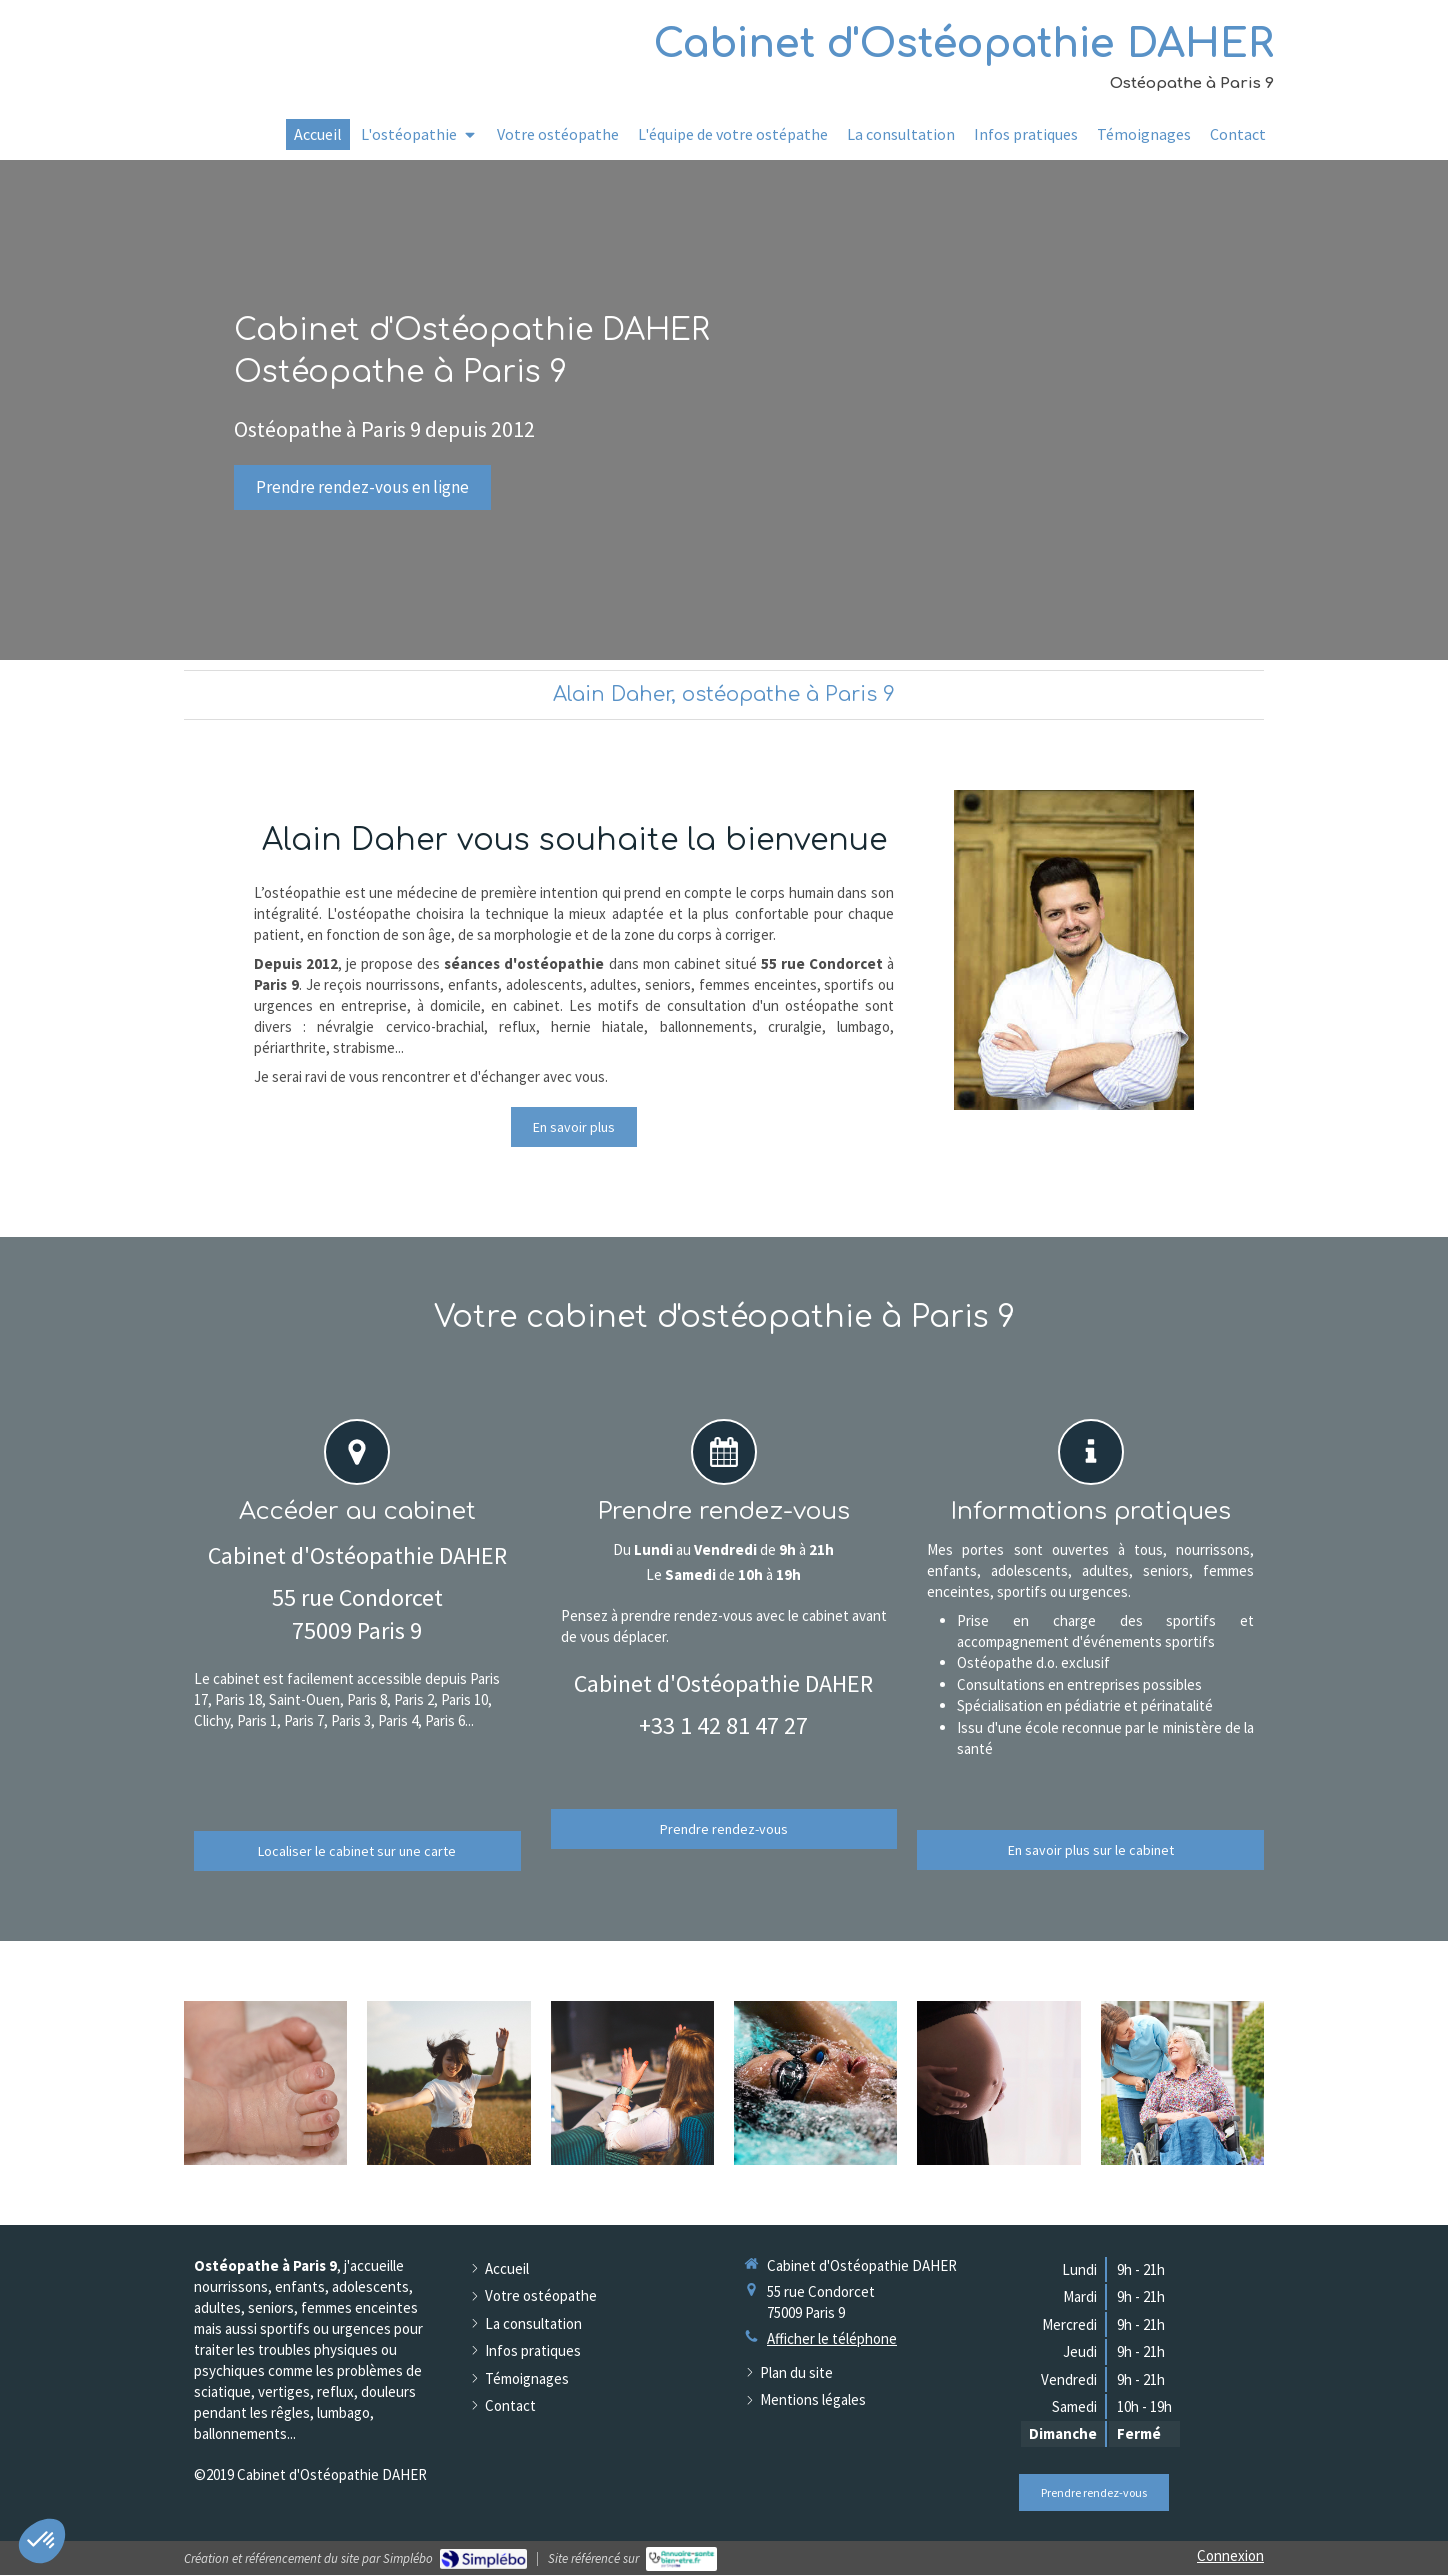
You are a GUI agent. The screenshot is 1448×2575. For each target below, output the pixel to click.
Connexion (1230, 2555)
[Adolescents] (448, 2083)
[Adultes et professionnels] (632, 2083)
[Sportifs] (815, 2083)
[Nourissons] (265, 2083)
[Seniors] (1182, 2083)
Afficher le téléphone (832, 2338)
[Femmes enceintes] (998, 2083)
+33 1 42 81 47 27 (723, 1725)
